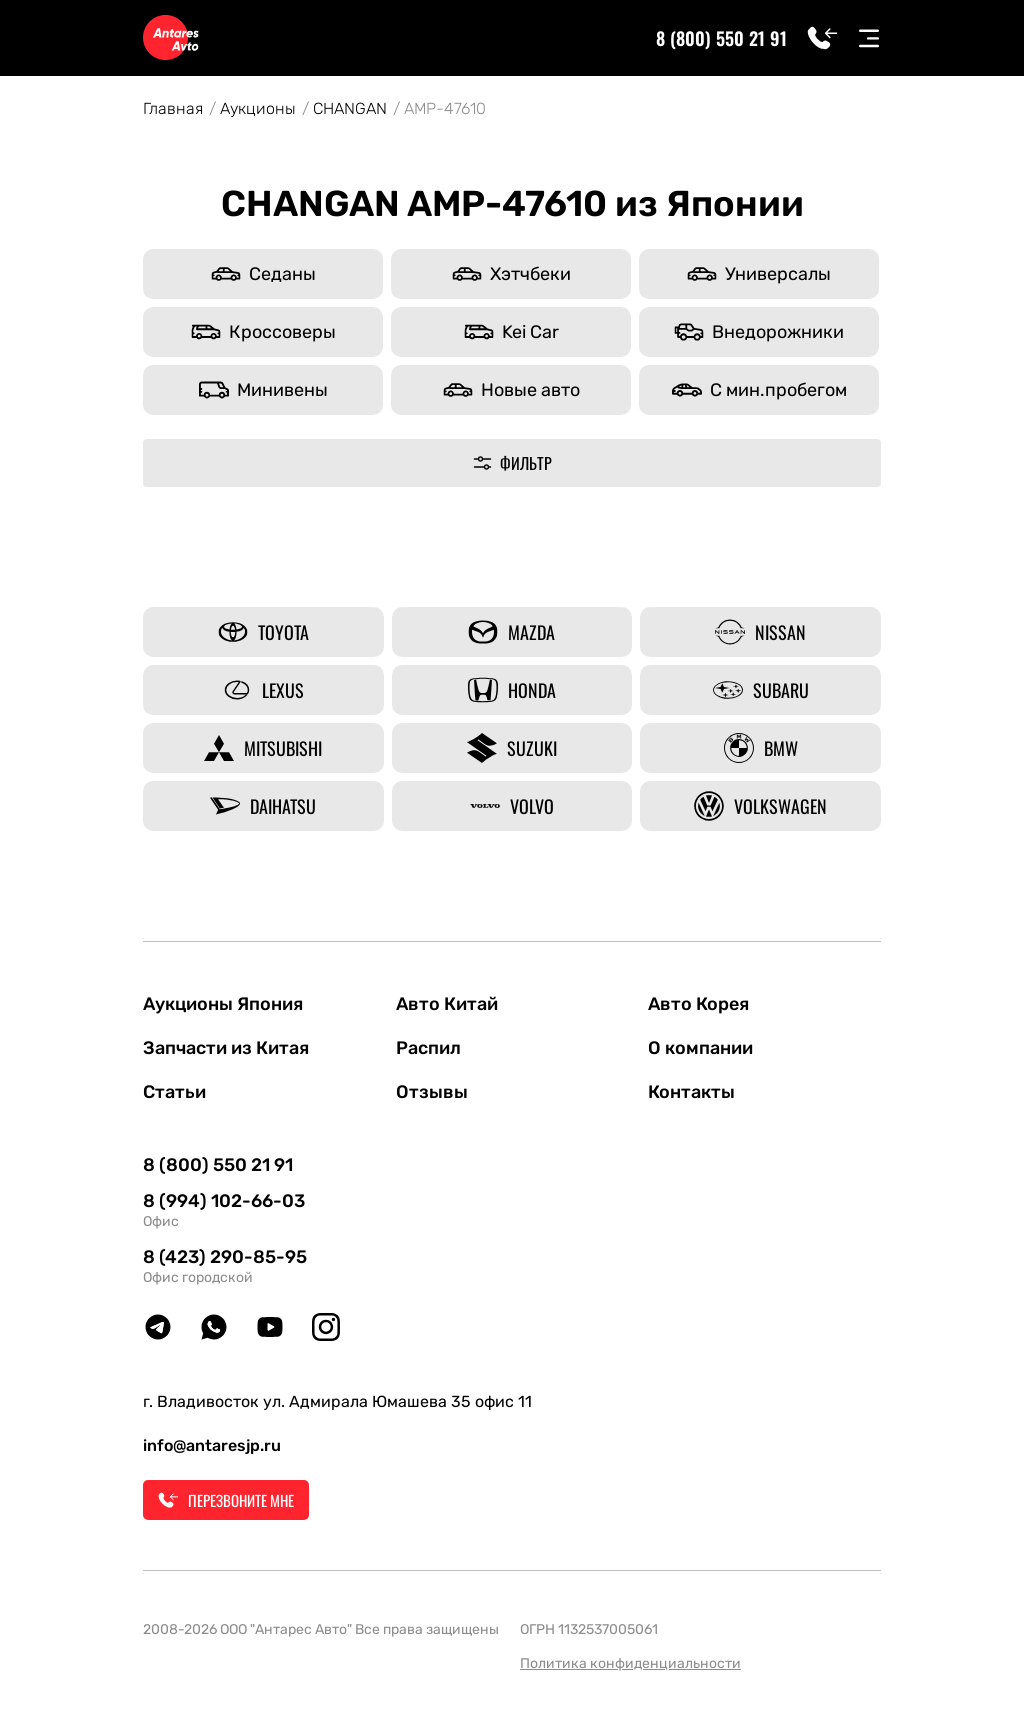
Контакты (691, 1092)
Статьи (174, 1092)
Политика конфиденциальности (630, 1663)
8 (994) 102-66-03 (224, 1201)
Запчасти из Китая (226, 1048)
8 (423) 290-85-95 (225, 1257)
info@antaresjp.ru (212, 1445)
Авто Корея (698, 1004)
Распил (428, 1048)
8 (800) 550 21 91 (721, 38)
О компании (700, 1048)
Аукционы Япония (223, 1004)
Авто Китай (447, 1004)
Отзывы (432, 1092)
